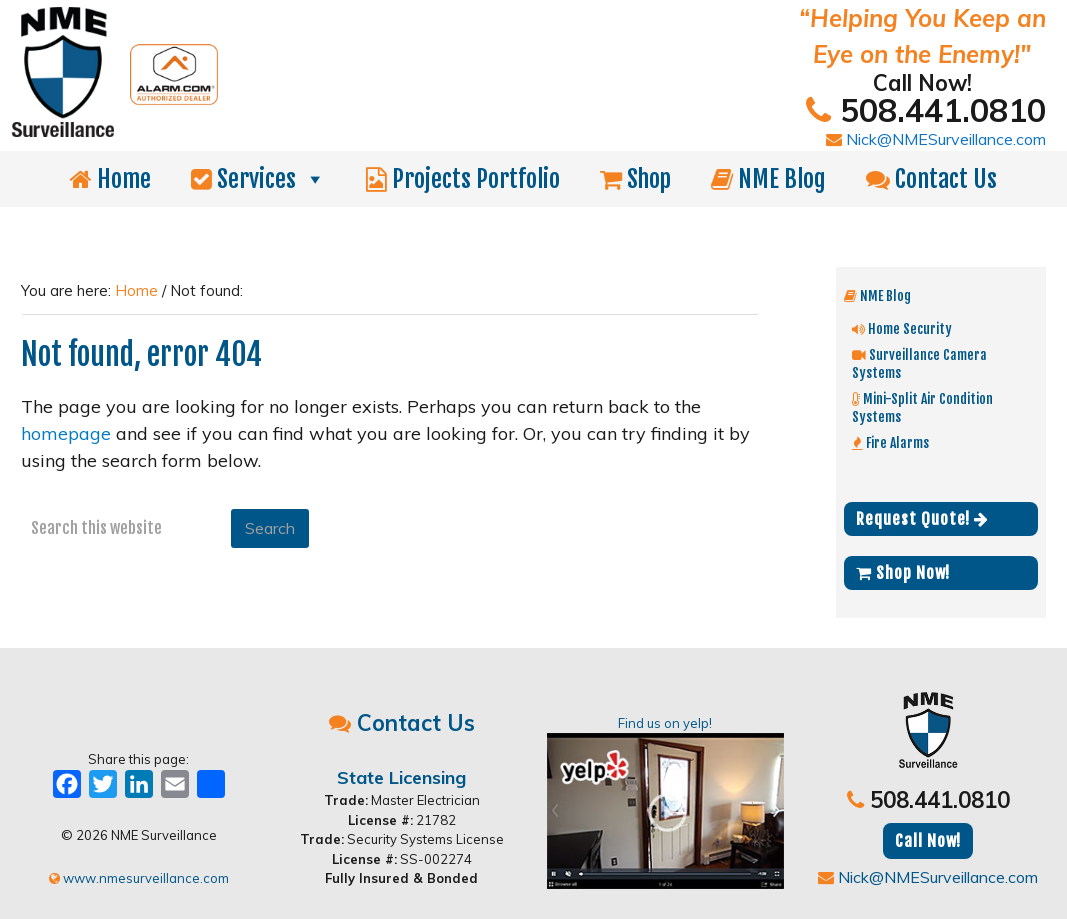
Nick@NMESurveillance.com (936, 139)
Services (258, 179)
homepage (66, 433)
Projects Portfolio (463, 179)
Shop (635, 179)
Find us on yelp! (665, 802)
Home (110, 179)
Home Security (902, 328)
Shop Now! (903, 573)
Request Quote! (922, 519)
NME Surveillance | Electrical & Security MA (295, 27)
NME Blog (768, 179)
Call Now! (928, 841)
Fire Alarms (890, 442)
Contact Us (931, 179)
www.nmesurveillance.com (139, 878)
